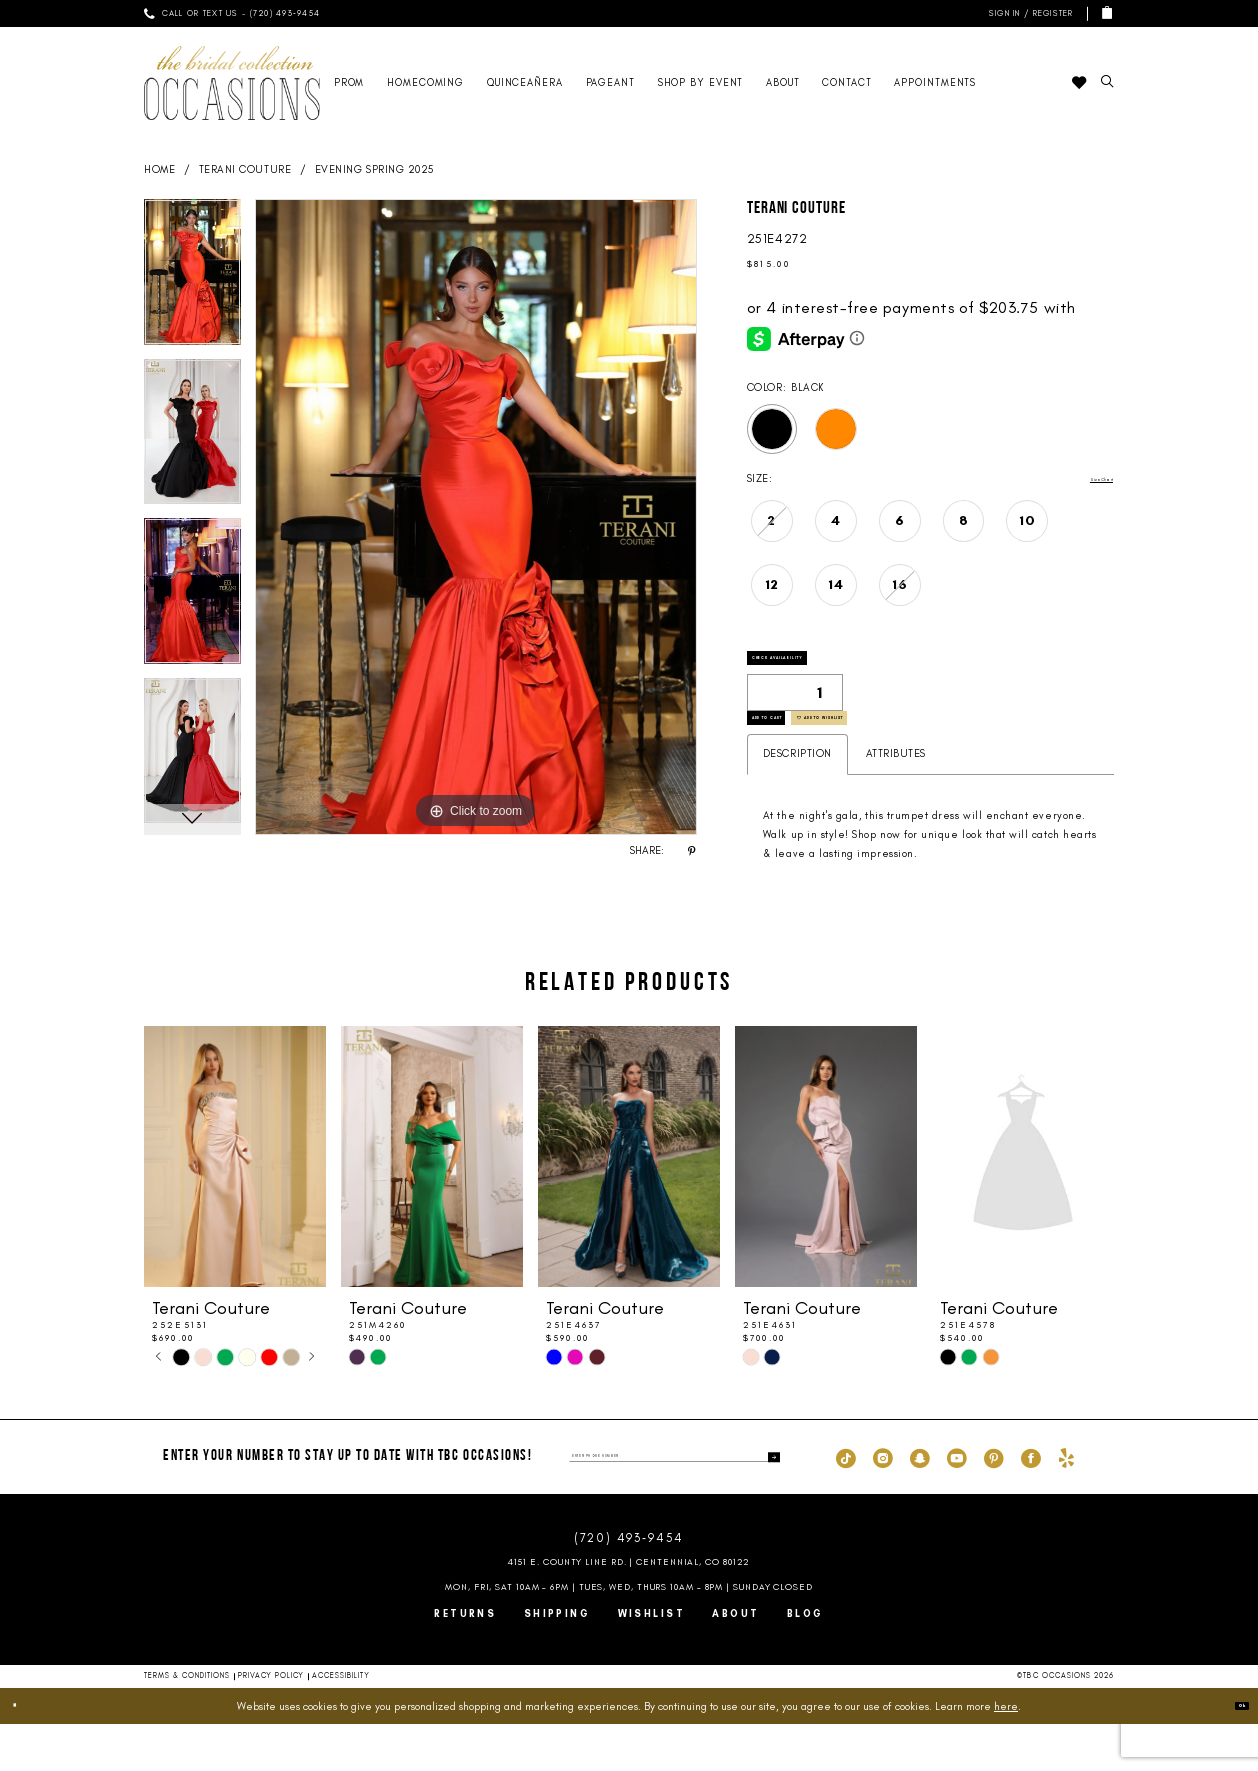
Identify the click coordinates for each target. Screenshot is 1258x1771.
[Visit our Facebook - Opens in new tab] (1031, 1505)
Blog (805, 1660)
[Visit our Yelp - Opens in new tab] (1066, 1505)
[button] (1028, 13)
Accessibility (341, 1723)
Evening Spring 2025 (374, 169)
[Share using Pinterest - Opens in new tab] (692, 851)
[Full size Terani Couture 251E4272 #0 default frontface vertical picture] (476, 517)
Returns (465, 1660)
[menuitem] (232, 13)
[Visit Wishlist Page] (1078, 83)
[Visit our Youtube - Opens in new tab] (957, 1505)
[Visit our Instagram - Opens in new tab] (883, 1505)
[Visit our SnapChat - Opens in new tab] (920, 1505)
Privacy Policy (271, 1723)
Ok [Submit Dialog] (1231, 1753)
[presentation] (235, 1204)
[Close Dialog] (24, 1753)
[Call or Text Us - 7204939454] (232, 13)
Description (797, 801)
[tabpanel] (192, 279)
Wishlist (652, 1660)
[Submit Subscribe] (768, 1505)
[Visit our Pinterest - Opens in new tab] (994, 1505)
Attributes (896, 801)
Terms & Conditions (187, 1723)
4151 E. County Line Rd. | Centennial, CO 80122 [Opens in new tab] (629, 1609)
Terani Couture (245, 169)
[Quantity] (795, 712)
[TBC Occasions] (232, 82)
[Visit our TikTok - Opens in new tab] (846, 1505)
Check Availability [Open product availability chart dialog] (825, 668)
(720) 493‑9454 (629, 1585)
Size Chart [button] (1086, 479)
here (1006, 1753)
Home (159, 169)
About (735, 1660)
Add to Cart (803, 755)
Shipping (557, 1660)
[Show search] (1107, 82)
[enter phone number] (674, 1504)
